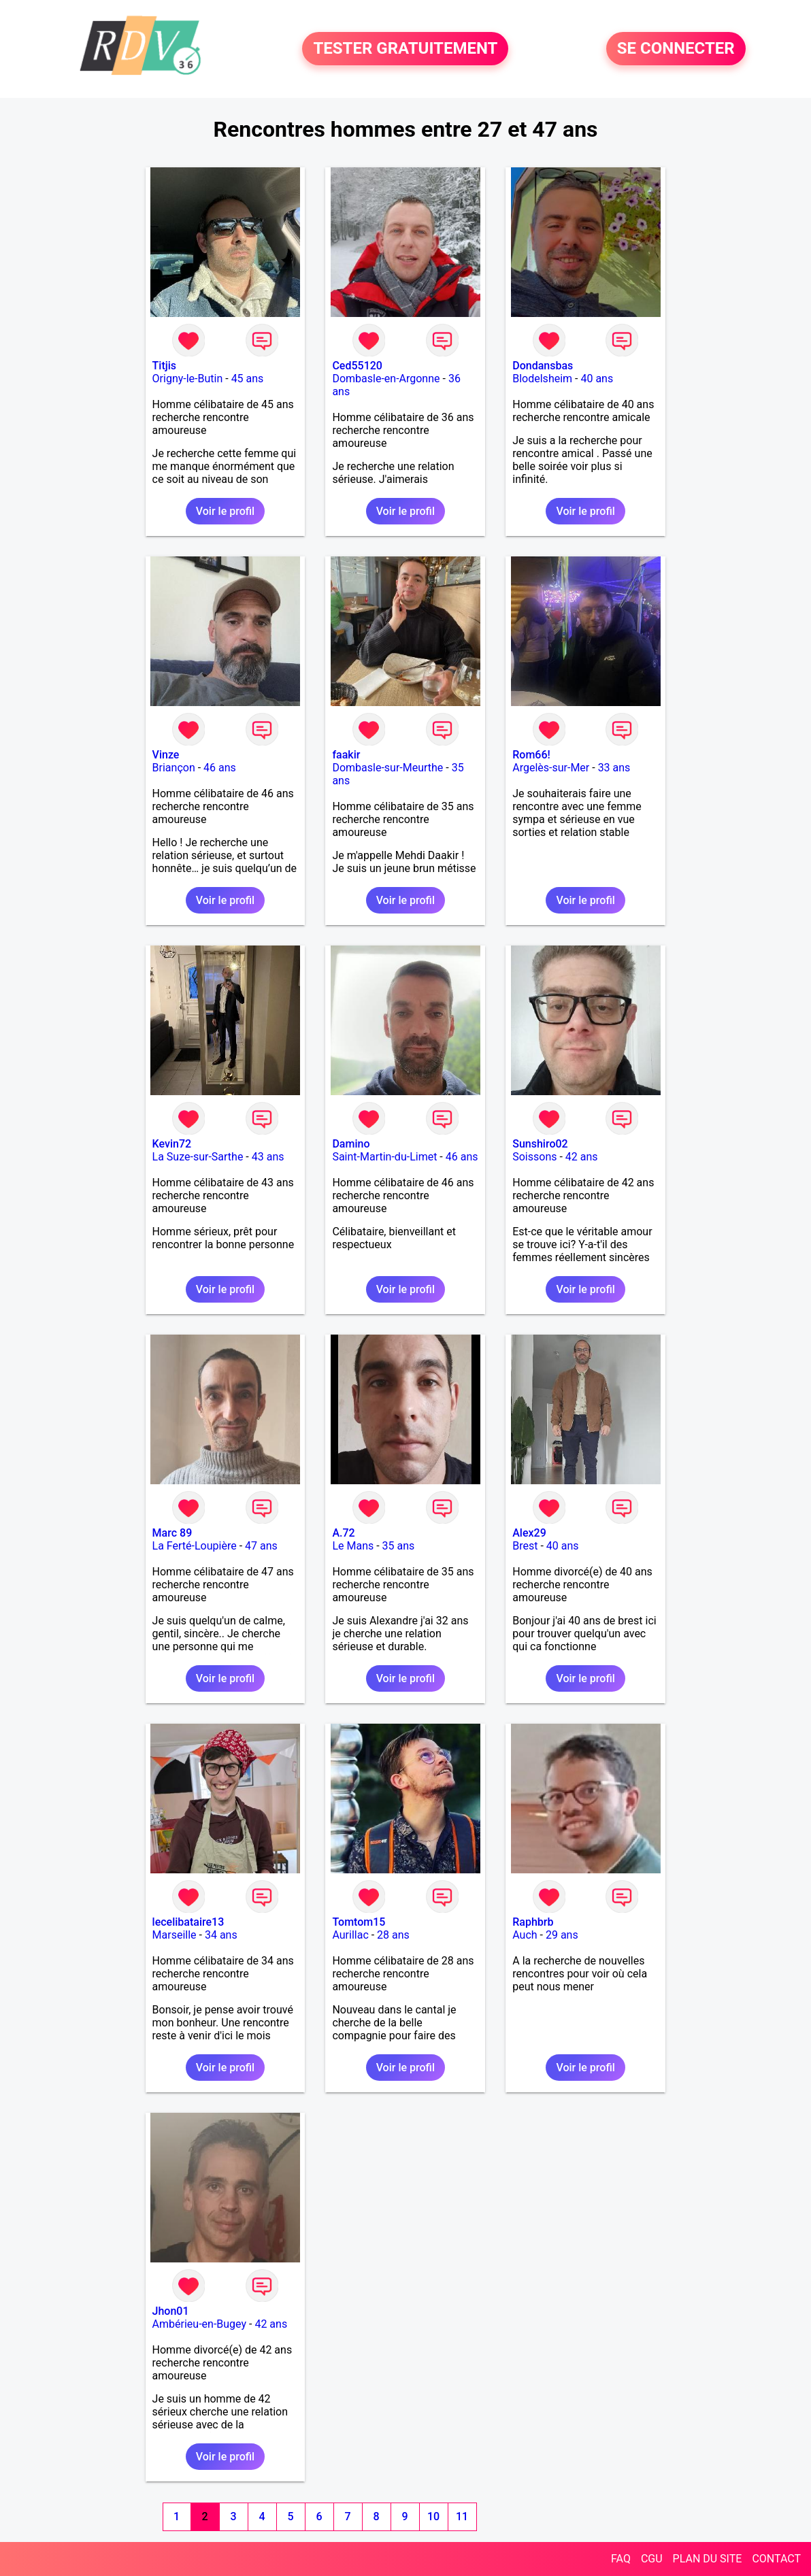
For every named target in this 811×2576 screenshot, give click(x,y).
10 (433, 2516)
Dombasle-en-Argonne (386, 378)
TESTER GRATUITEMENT (405, 48)
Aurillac (350, 1934)
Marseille (174, 1934)
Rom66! (531, 754)
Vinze (166, 754)
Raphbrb (532, 1922)
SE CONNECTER (676, 48)
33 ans (614, 767)
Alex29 (529, 1532)
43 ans (268, 1156)
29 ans (562, 1934)
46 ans (219, 767)
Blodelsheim (542, 378)
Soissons (534, 1156)
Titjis (164, 365)
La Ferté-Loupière (194, 1545)
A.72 (343, 1532)
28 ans (393, 1934)
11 (462, 2516)
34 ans (221, 1934)
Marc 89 (172, 1532)
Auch (524, 1934)
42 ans (581, 1156)
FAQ (621, 2558)
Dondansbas (542, 365)
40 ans (596, 378)
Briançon (173, 767)
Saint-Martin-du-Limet (384, 1156)
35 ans (398, 1545)
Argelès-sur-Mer (550, 767)
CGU (652, 2558)
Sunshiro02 (539, 1143)
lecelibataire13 (188, 1922)
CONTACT (776, 2558)
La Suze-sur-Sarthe (198, 1156)
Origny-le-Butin (187, 378)
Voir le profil (225, 511)
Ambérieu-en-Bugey (199, 2324)
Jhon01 (170, 2311)
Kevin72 (171, 1143)
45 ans (247, 378)
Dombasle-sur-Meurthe (387, 767)
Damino (350, 1143)
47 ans (261, 1545)
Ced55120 (357, 365)
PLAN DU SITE (707, 2558)
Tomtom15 (358, 1922)
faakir (346, 754)
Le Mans (353, 1545)
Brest (524, 1545)
